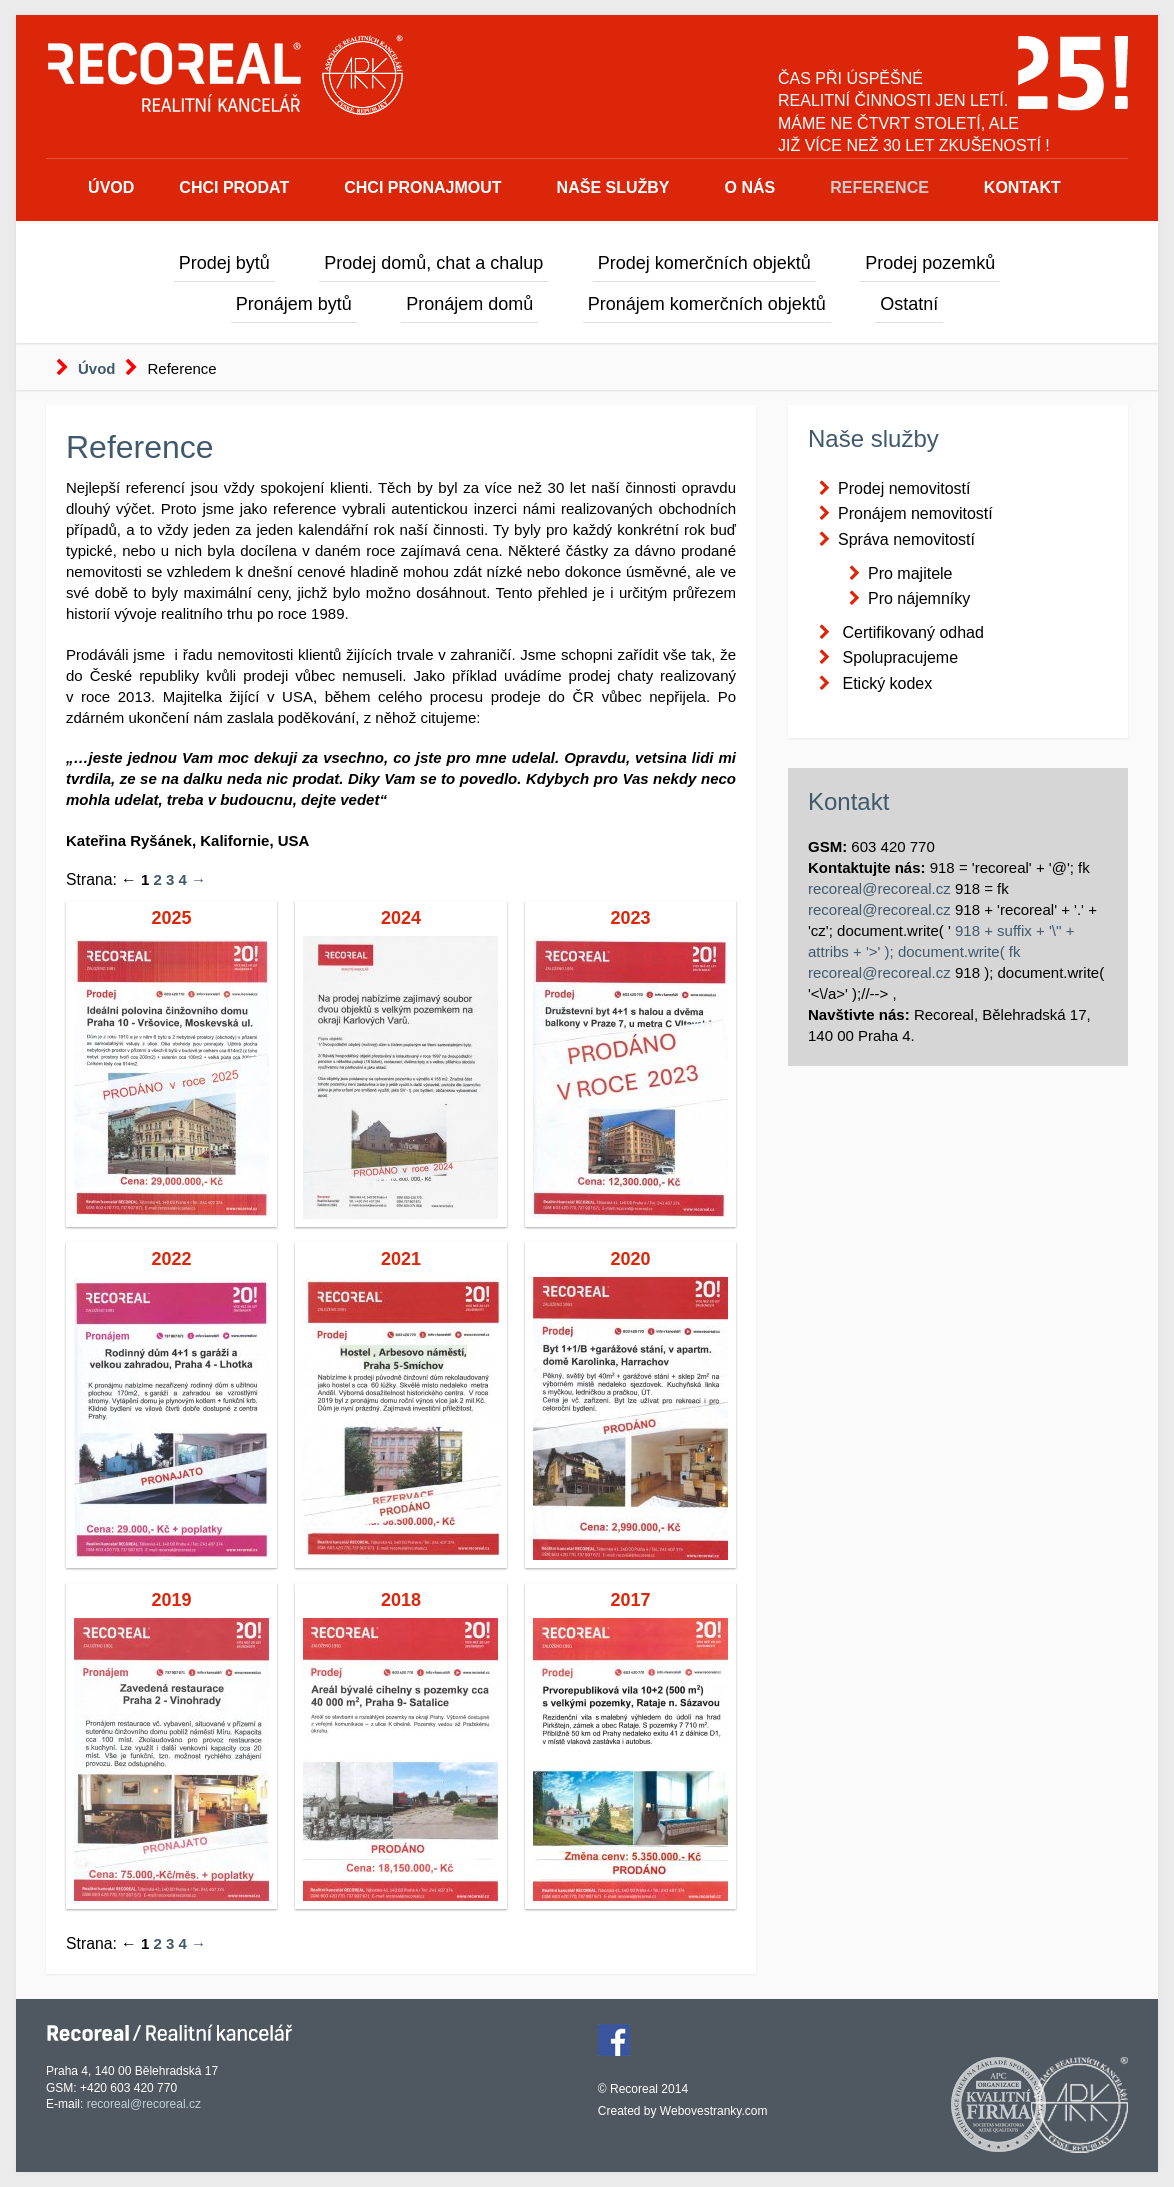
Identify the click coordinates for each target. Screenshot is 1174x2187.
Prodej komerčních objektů (704, 263)
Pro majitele (910, 573)
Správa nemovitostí (906, 539)
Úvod (111, 187)
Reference (879, 187)
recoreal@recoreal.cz (879, 888)
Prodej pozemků (930, 263)
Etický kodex (887, 683)
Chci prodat (234, 187)
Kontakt (1022, 187)
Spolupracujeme (900, 657)
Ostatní (909, 304)
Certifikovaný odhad (912, 632)
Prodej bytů (224, 263)
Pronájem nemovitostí (915, 513)
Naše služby (613, 187)
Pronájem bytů (294, 304)
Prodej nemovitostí (904, 488)
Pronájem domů (469, 304)
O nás (750, 187)
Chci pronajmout (422, 187)
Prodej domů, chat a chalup (433, 263)
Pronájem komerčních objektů (707, 304)
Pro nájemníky (919, 598)
